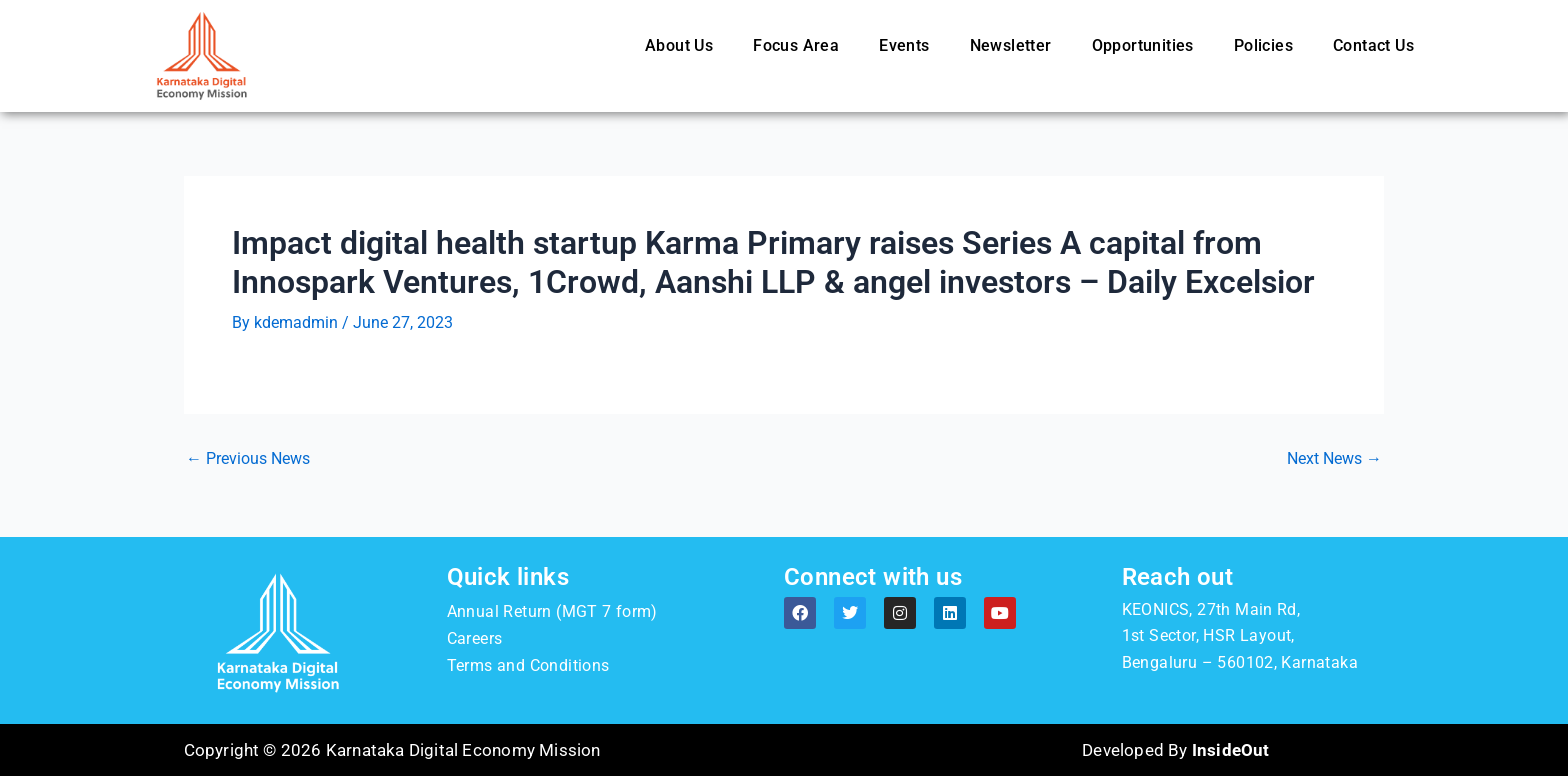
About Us (679, 45)
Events (904, 45)
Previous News (248, 459)
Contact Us (1373, 45)
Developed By (1175, 750)
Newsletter (1011, 45)
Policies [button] (1263, 45)
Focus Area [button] (796, 45)
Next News (1334, 459)
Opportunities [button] (1143, 45)
